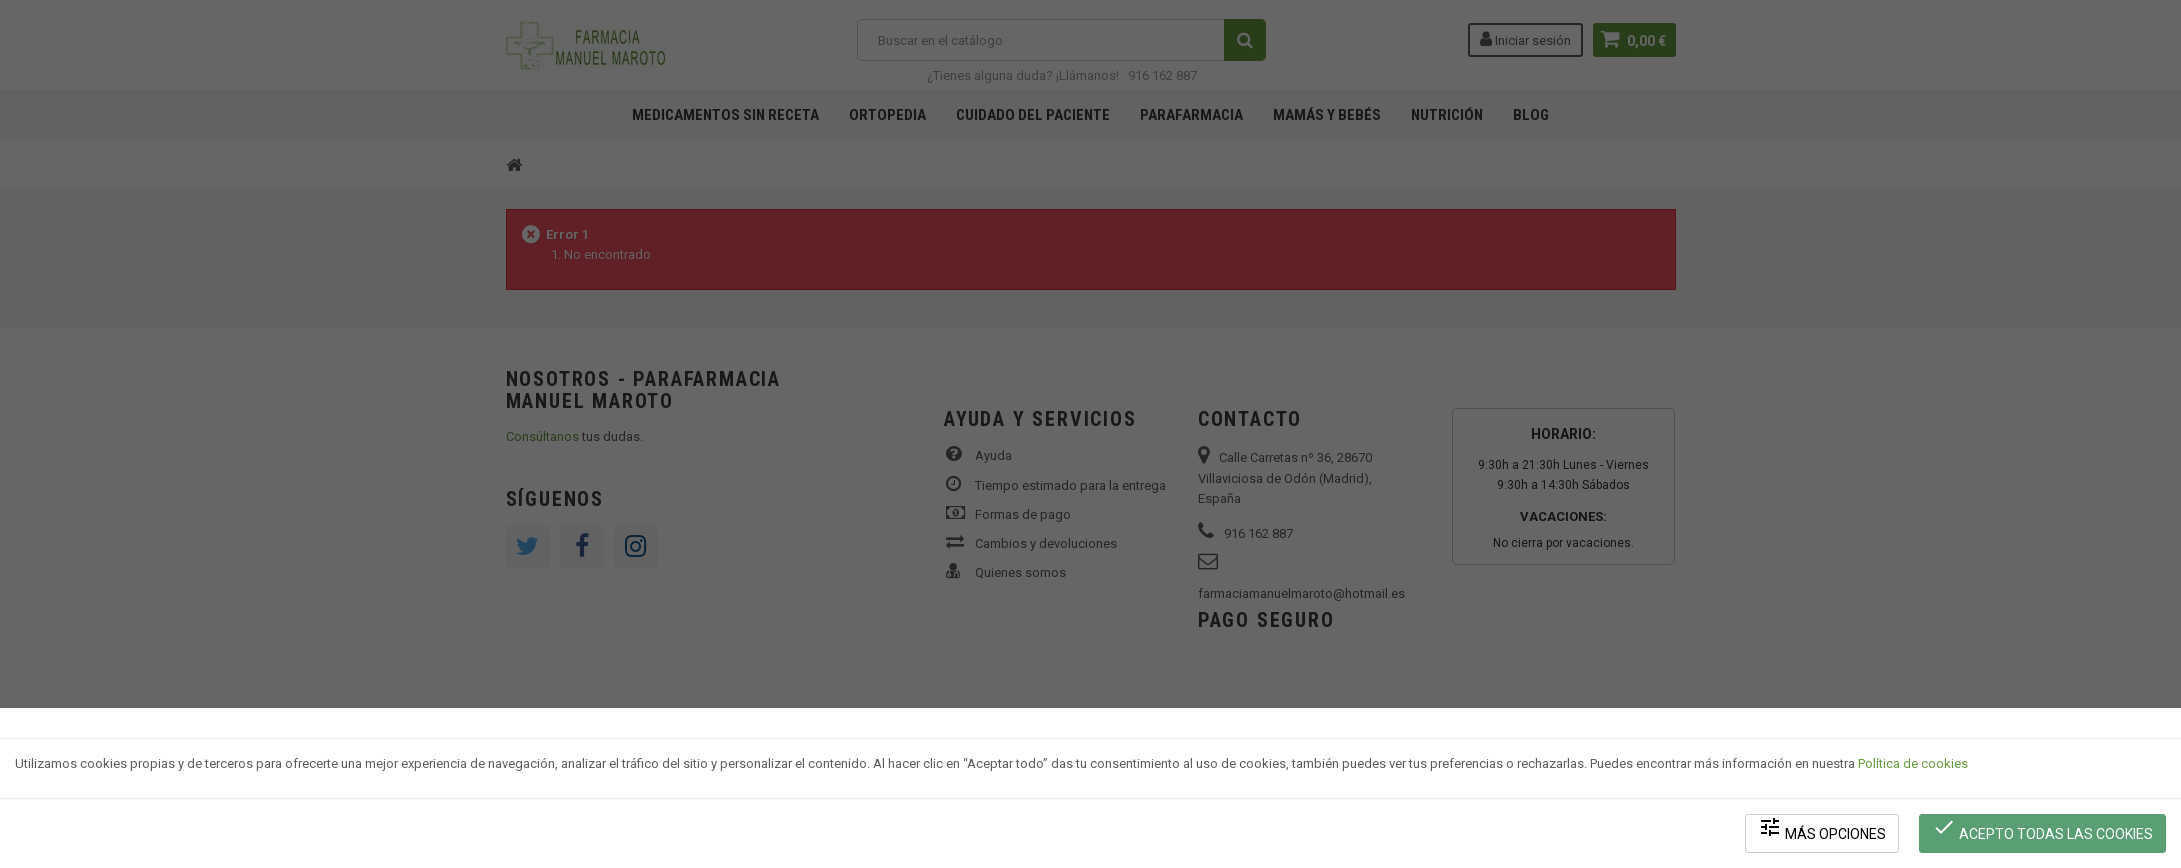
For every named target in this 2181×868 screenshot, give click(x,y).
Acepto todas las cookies (2042, 828)
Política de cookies (1913, 763)
